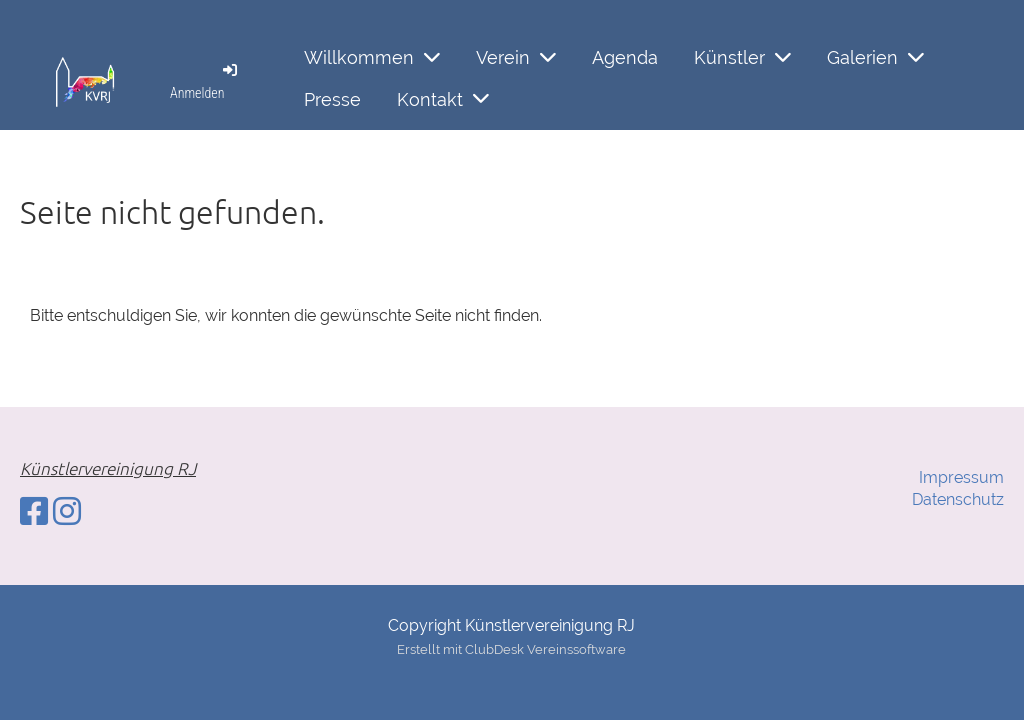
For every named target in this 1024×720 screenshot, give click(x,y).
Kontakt (443, 98)
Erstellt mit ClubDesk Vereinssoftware (511, 649)
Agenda (625, 57)
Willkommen (372, 57)
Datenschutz (958, 499)
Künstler (742, 57)
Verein (516, 57)
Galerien (875, 57)
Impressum (961, 477)
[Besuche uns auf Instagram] (67, 511)
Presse (332, 99)
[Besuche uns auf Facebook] (34, 511)
